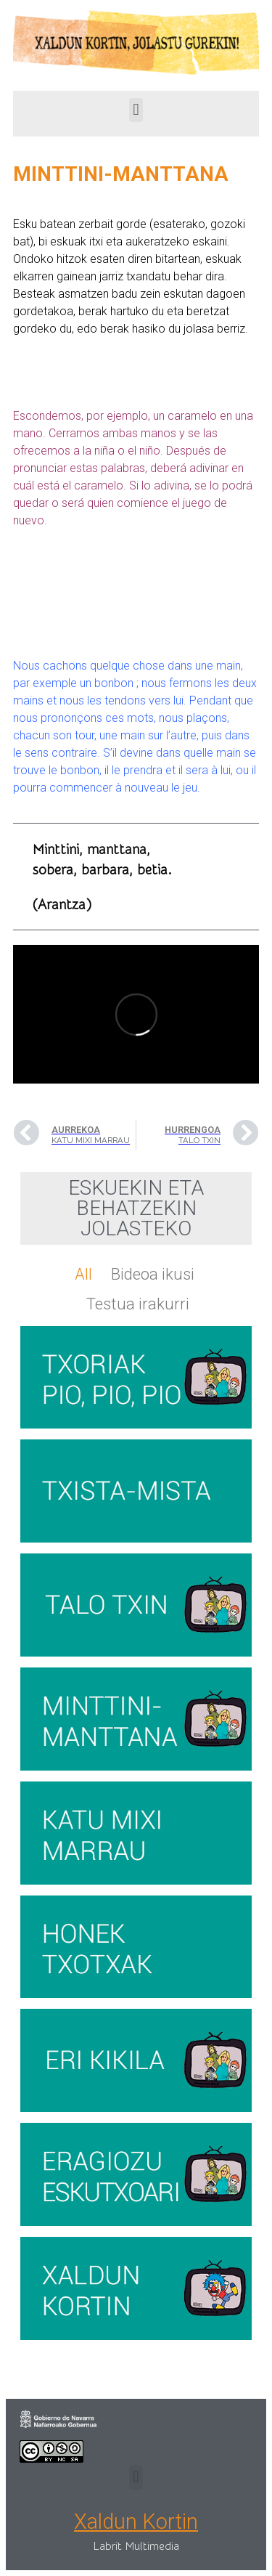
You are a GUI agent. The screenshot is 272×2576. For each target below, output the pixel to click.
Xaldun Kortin (136, 2521)
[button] (136, 110)
